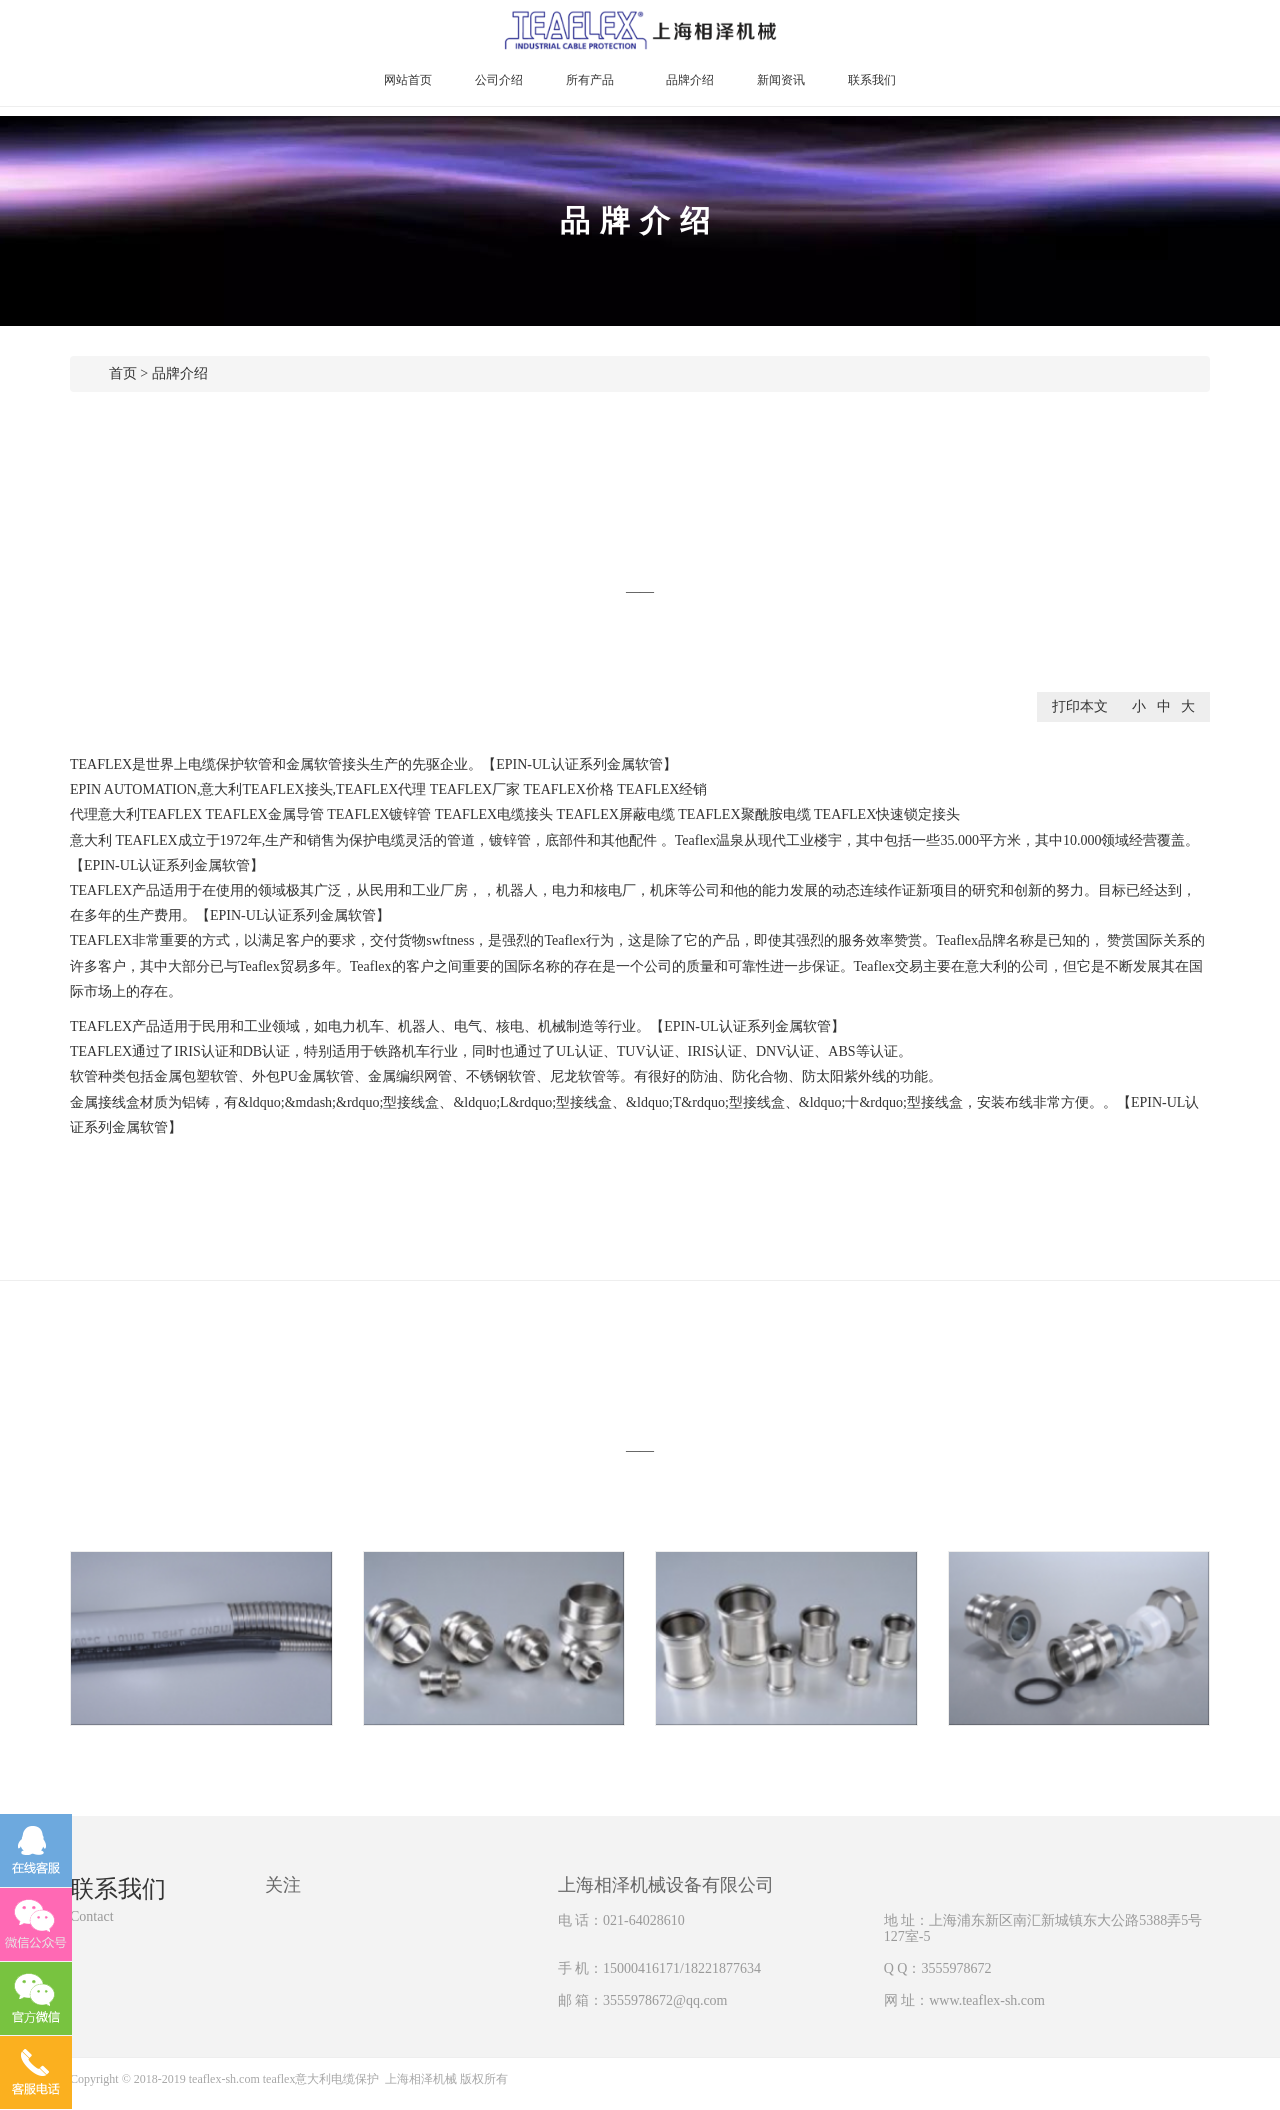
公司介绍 (499, 80)
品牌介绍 (690, 80)
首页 (123, 373)
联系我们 (872, 80)
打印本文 (1080, 706)
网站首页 (408, 80)
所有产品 (594, 80)
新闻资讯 (781, 80)
